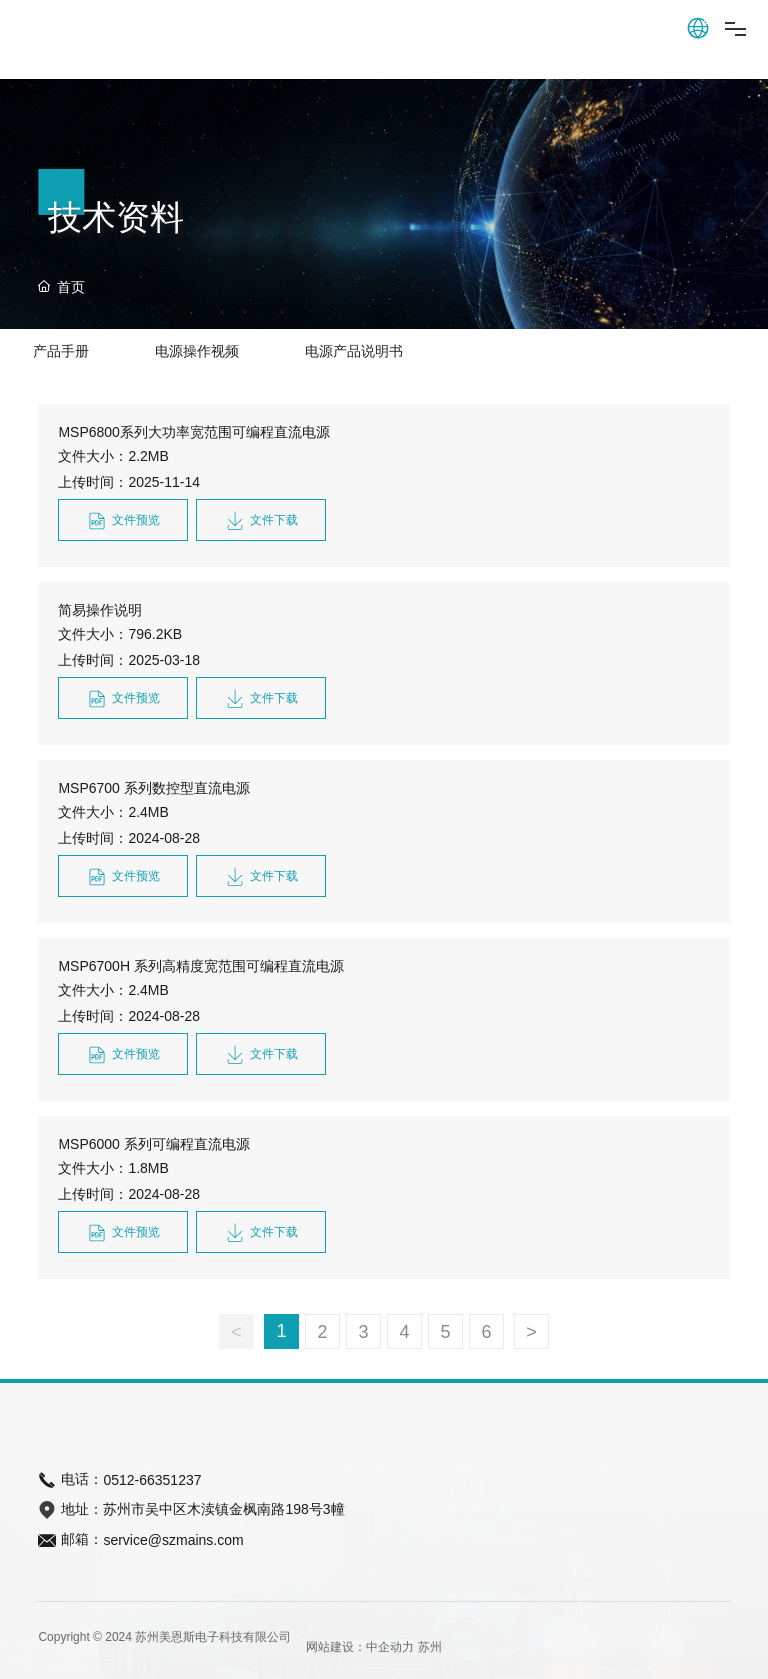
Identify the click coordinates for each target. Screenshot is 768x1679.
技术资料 (116, 217)
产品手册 (61, 351)
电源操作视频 (197, 351)
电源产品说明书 (354, 351)
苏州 (430, 1647)
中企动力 (390, 1647)
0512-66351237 (152, 1480)
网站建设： (336, 1647)
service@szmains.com (173, 1540)
